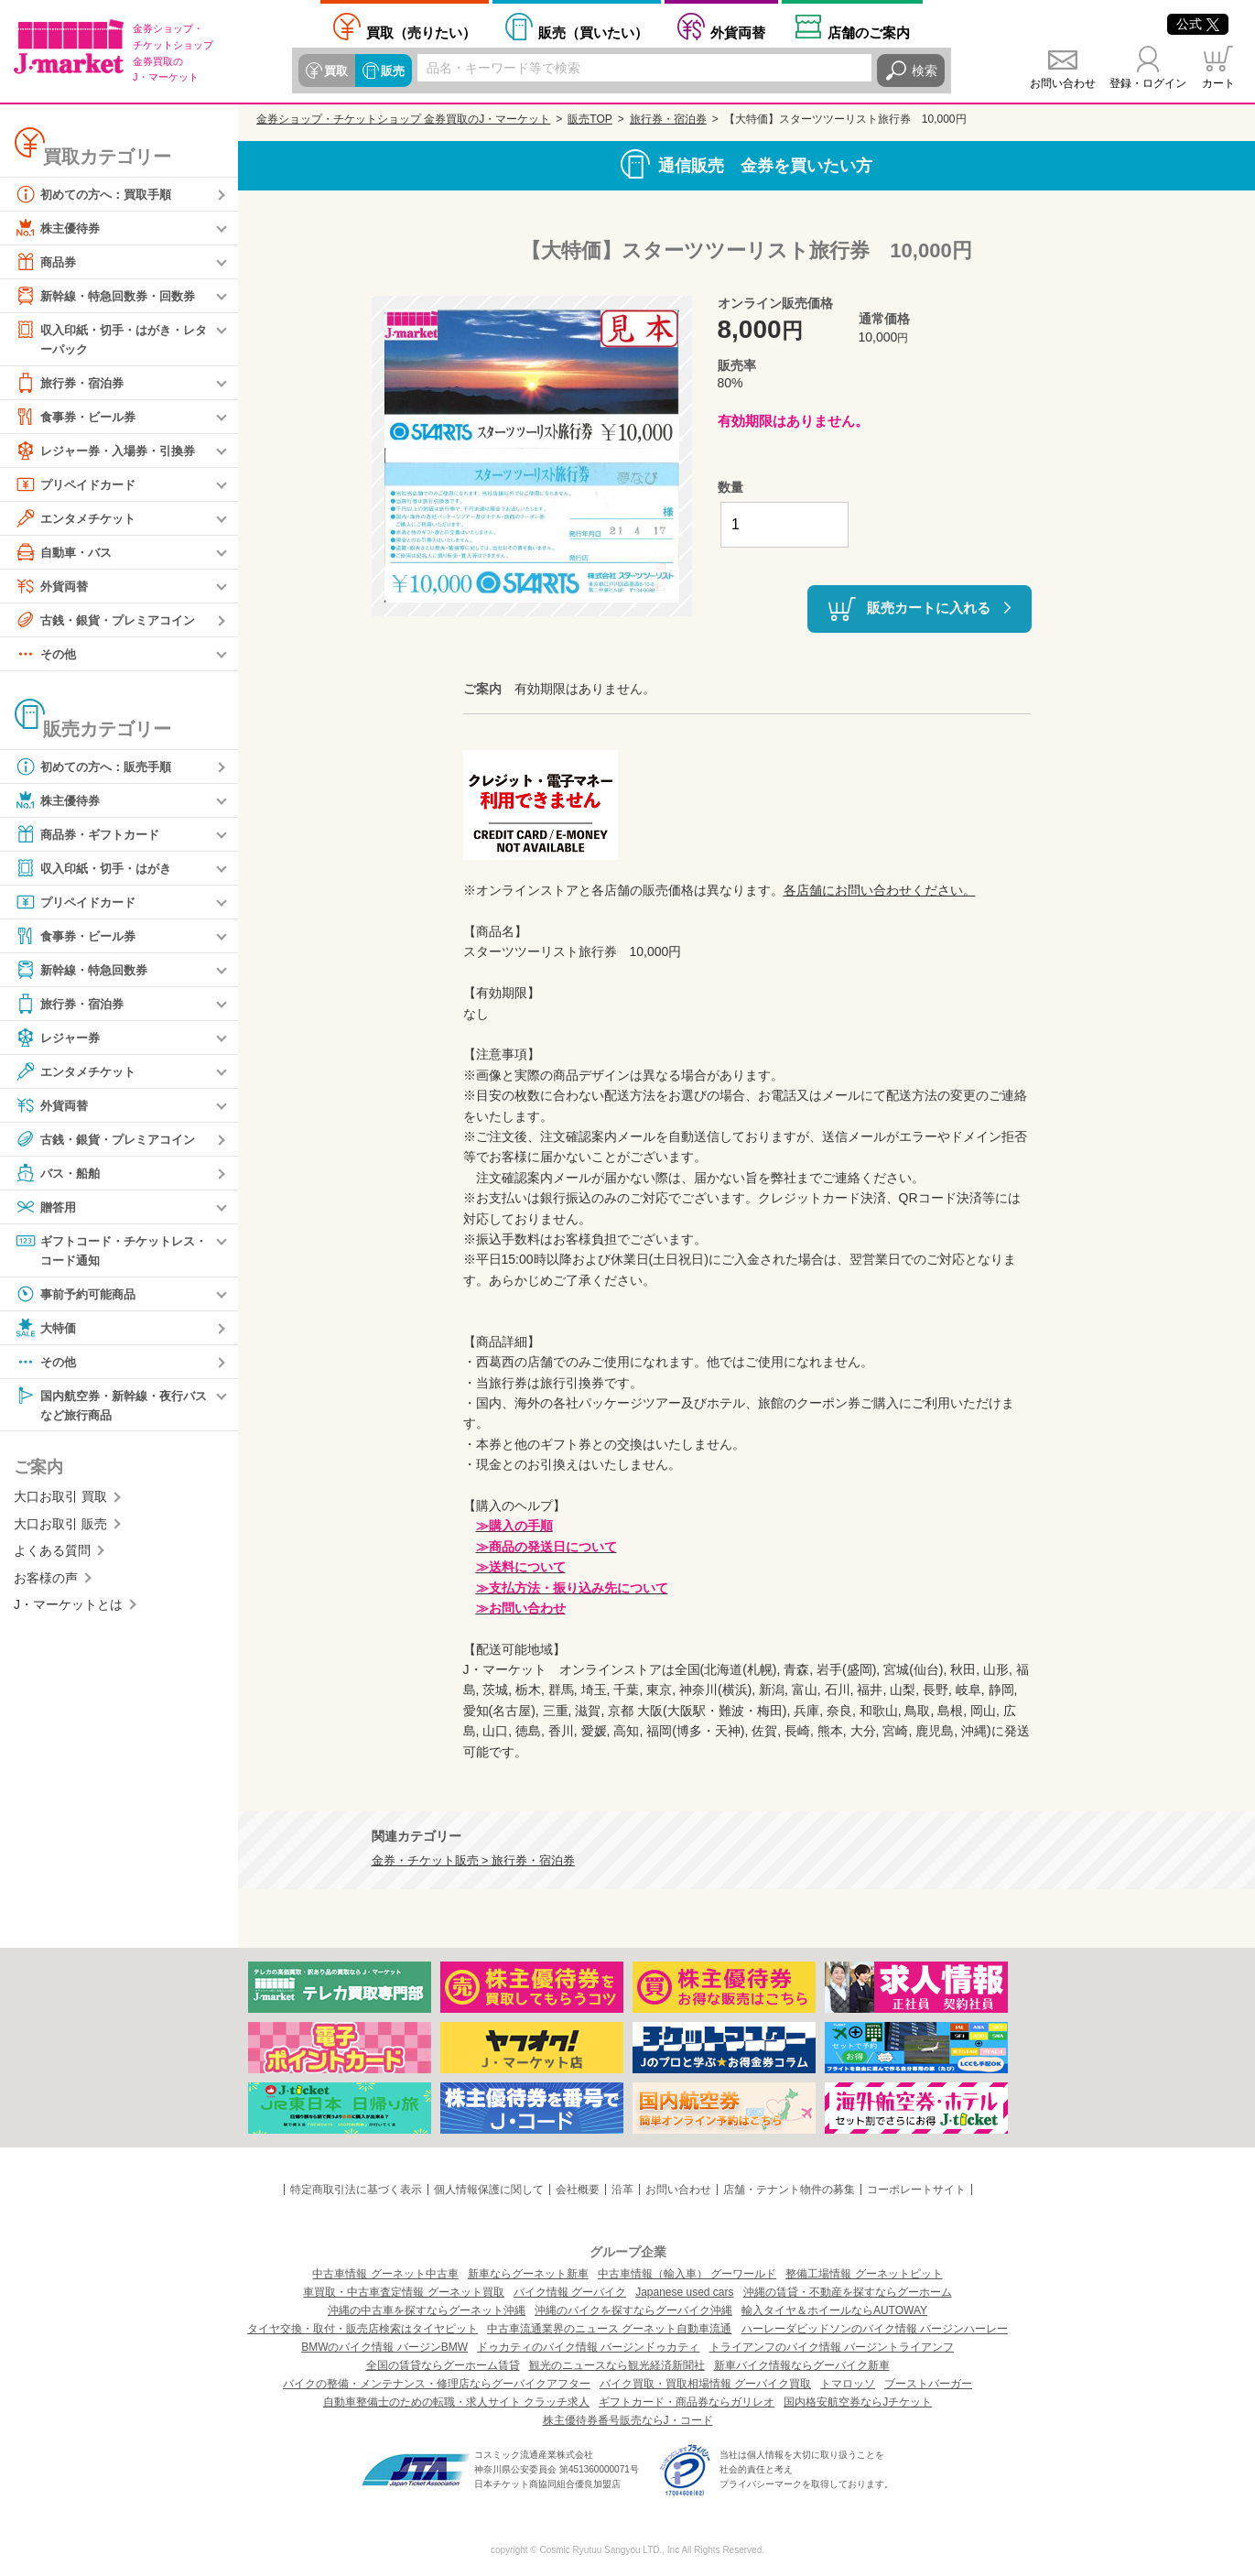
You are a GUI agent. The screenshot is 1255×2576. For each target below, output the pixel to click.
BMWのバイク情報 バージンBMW (384, 2347)
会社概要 (578, 2189)
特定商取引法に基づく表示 (356, 2189)
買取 (335, 70)
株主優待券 (59, 228)
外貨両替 (737, 32)
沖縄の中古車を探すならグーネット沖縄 (426, 2310)
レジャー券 (59, 1038)
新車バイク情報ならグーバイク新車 (802, 2365)
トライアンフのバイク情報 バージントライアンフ (831, 2347)
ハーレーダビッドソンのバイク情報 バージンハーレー (874, 2328)
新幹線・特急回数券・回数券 (111, 296)
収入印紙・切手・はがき (98, 869)
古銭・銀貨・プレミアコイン (111, 621)
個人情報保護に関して (489, 2189)
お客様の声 (46, 1581)
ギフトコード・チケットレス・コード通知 (104, 1250)
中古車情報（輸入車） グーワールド (687, 2273)
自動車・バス (66, 553)
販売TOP (589, 119)
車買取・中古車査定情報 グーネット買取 (403, 2292)
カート (1218, 83)
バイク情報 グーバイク (570, 2292)
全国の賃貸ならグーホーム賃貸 (443, 2365)
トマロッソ (847, 2383)
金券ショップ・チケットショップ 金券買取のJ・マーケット (403, 119)
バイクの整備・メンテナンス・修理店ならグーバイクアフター (436, 2383)
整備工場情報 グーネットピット (863, 2273)
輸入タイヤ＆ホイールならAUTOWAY (834, 2310)
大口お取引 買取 (60, 1501)
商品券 (47, 262)
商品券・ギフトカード (91, 835)
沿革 (622, 2189)
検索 (924, 70)
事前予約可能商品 (79, 1297)
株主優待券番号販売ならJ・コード (628, 2420)
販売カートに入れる (928, 607)
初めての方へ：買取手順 (98, 194)
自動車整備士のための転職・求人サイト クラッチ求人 (456, 2402)
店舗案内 (869, 32)
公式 (1197, 23)
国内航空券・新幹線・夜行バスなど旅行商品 (111, 1407)
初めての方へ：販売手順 (98, 767)
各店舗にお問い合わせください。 (880, 890)
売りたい (421, 32)
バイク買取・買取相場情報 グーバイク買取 (705, 2383)
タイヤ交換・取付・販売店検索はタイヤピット (362, 2328)
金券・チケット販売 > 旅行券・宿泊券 (473, 1860)
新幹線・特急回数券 (85, 971)
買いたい (593, 32)
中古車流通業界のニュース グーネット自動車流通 (609, 2328)
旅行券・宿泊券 (72, 384)
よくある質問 (52, 1555)
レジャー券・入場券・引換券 (111, 451)
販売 (390, 70)
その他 (47, 655)
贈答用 (47, 1208)
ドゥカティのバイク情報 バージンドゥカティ (588, 2347)
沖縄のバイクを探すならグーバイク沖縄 (633, 2310)
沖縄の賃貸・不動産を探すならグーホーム (847, 2292)
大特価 (47, 1331)
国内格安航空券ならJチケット (858, 2402)
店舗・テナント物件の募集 (789, 2189)
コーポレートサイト (916, 2189)
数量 (730, 487)
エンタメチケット (79, 519)
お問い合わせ (1063, 83)
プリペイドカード (79, 485)
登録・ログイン (1147, 83)
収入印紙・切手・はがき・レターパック (111, 338)
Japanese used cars (684, 2292)
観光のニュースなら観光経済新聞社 (617, 2365)
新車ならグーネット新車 (528, 2273)
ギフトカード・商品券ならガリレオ (686, 2402)
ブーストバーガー (928, 2383)
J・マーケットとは (68, 1609)
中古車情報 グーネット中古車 (385, 2273)
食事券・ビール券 (79, 418)
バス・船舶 (59, 1174)
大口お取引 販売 (60, 1528)
